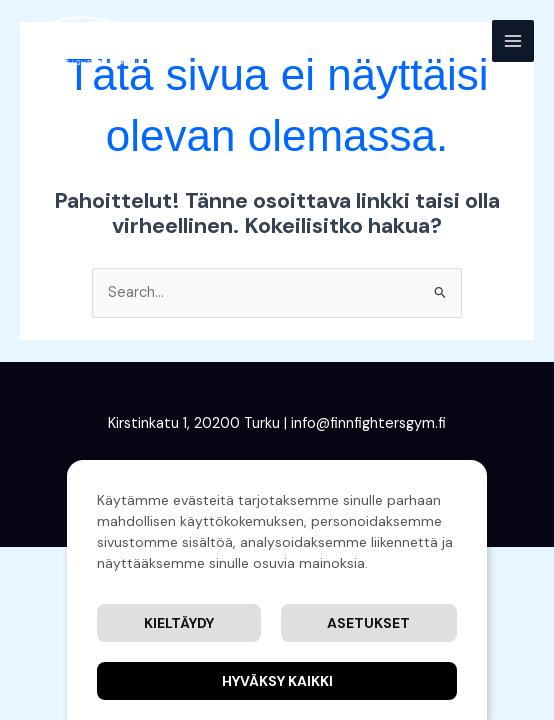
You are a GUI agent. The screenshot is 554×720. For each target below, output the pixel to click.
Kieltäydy (179, 623)
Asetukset (368, 623)
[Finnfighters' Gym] (80, 41)
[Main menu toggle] (513, 41)
